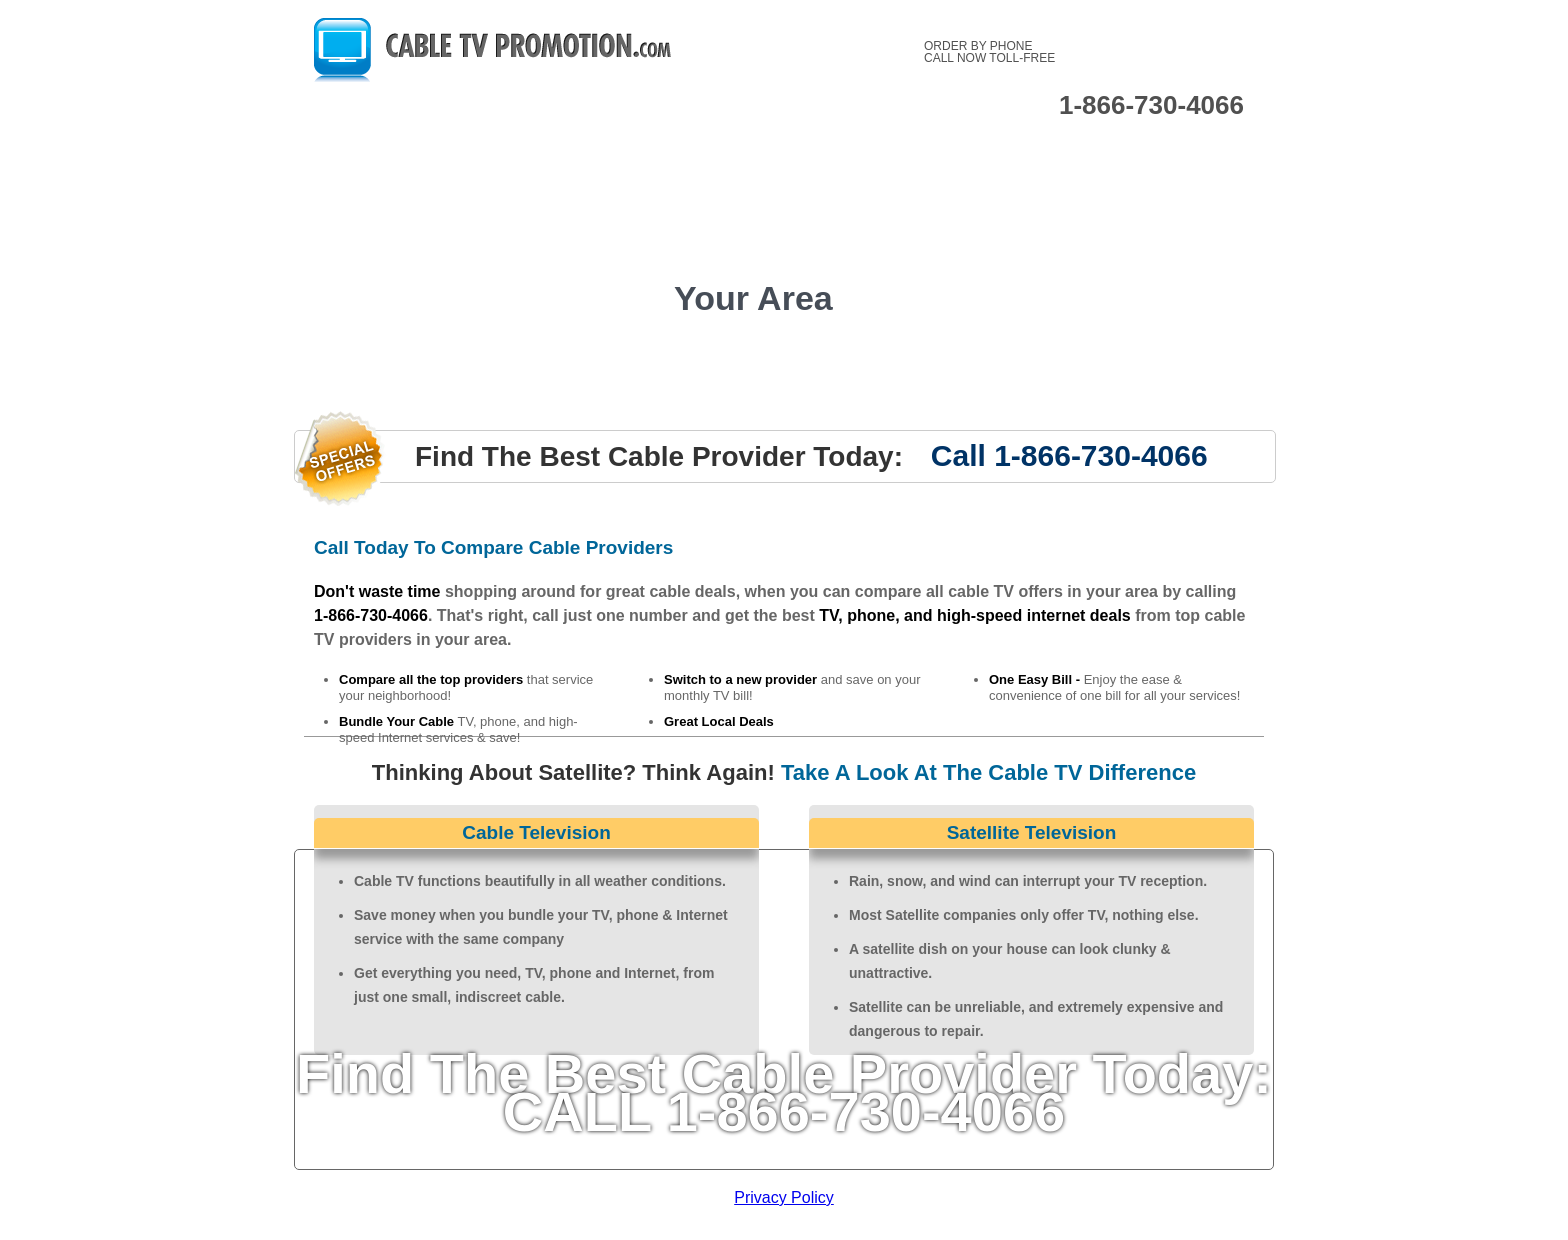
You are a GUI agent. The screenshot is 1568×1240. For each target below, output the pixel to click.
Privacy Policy (784, 1197)
